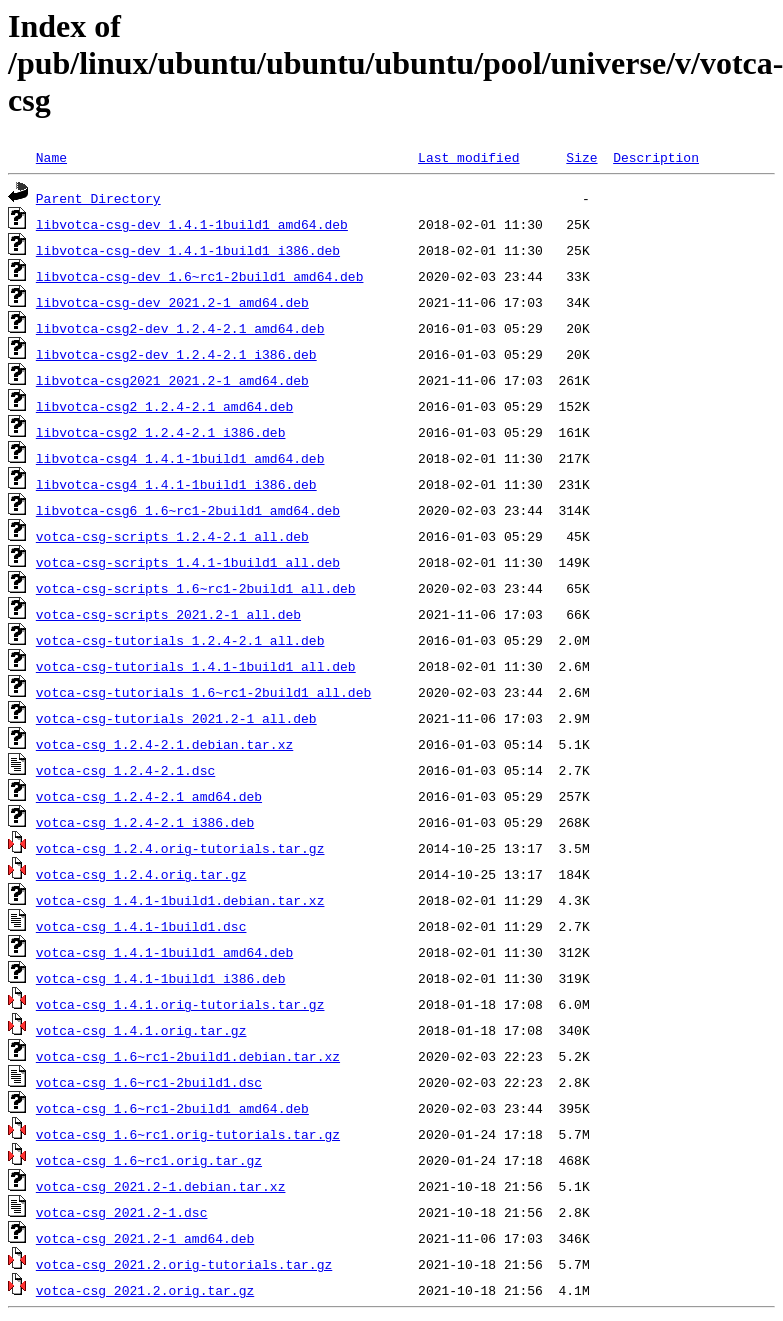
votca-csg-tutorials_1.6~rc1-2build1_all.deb (203, 692)
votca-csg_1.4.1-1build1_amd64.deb (164, 952)
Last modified (468, 157)
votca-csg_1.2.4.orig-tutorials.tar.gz (180, 848)
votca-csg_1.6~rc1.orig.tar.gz (149, 1160)
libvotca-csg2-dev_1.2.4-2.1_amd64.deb (180, 328)
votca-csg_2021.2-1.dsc (122, 1212)
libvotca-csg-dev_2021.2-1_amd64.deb (172, 302)
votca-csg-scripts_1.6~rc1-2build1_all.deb (196, 588)
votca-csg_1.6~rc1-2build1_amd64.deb (172, 1108)
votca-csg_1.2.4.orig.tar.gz (141, 874)
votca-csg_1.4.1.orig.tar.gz (141, 1030)
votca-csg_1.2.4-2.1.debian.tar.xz (164, 744)
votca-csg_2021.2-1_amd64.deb (145, 1238)
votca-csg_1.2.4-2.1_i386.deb (145, 822)
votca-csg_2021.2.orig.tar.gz (145, 1290)
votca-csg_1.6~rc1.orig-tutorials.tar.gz (188, 1134)
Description (656, 157)
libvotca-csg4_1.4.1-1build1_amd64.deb (180, 458)
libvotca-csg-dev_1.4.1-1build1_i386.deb (188, 250)
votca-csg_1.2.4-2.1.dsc (125, 770)
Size (581, 157)
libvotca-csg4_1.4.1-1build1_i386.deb (176, 484)
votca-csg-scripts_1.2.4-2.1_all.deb (172, 536)
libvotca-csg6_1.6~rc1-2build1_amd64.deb (188, 510)
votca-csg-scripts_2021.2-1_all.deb (168, 614)
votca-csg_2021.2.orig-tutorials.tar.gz (184, 1264)
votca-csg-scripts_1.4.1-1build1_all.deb (188, 562)
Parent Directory (98, 198)
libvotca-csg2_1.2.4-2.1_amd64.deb (164, 406)
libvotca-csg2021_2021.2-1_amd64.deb (172, 380)
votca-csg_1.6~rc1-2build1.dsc (149, 1082)
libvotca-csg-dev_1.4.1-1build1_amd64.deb (192, 224)
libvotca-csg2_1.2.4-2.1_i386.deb (161, 432)
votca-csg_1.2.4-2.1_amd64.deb (149, 796)
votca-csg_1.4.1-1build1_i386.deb (161, 978)
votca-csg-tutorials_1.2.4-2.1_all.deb (180, 640)
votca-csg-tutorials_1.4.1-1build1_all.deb (196, 666)
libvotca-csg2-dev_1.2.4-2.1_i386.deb (176, 354)
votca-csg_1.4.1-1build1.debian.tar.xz (180, 900)
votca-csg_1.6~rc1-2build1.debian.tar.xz (188, 1056)
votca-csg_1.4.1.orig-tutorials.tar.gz (180, 1004)
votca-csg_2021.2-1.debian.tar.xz (161, 1186)
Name (51, 157)
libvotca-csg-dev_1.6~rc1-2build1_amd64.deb (200, 276)
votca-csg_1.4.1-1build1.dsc (141, 926)
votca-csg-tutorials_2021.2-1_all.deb (176, 718)
